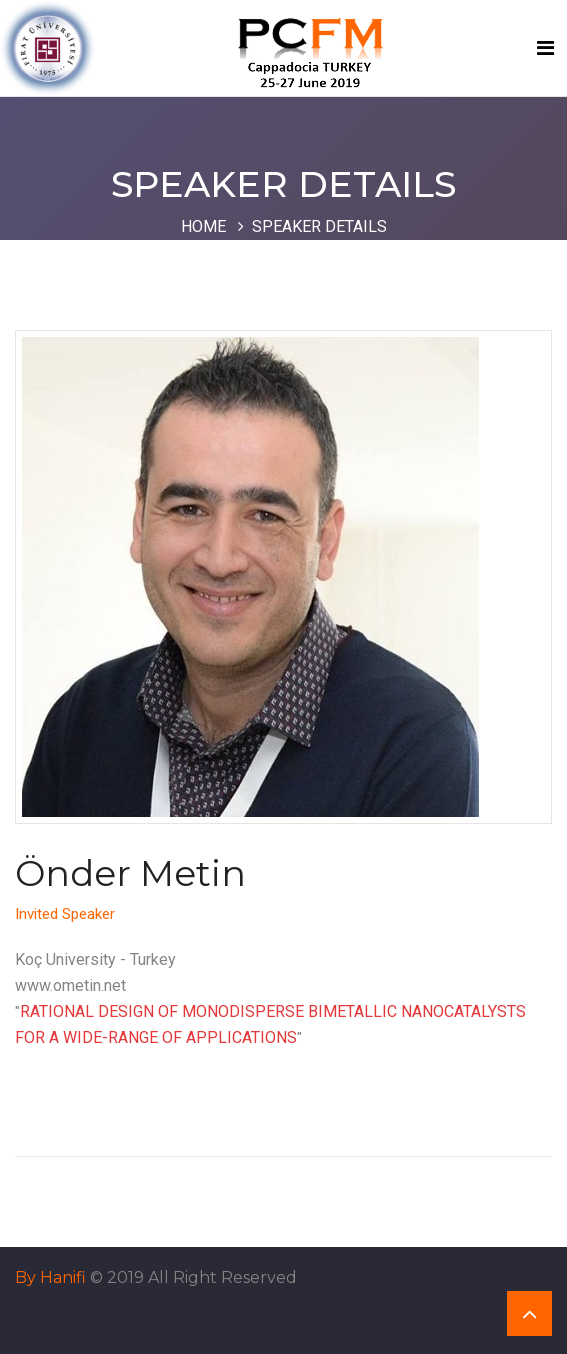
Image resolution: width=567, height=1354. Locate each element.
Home (203, 226)
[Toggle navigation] (545, 48)
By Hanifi (50, 1277)
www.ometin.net (70, 985)
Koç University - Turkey (95, 959)
